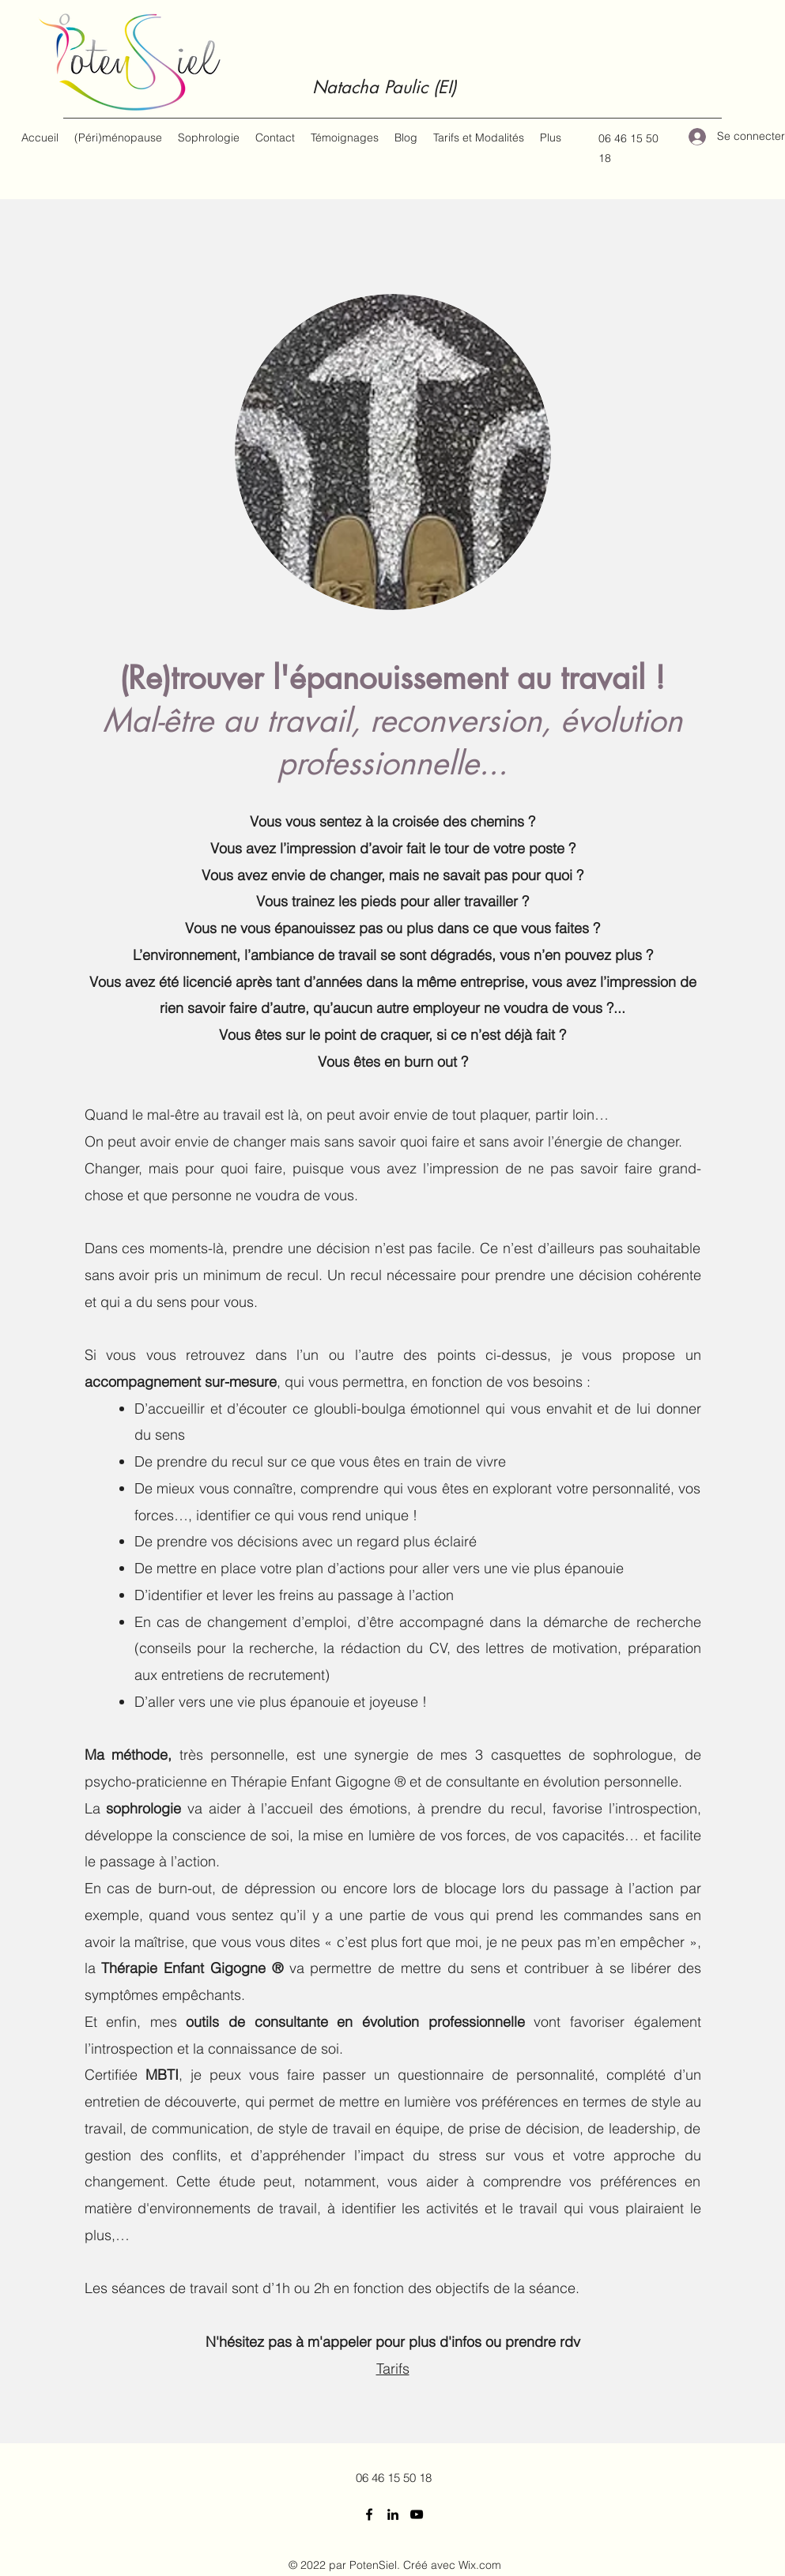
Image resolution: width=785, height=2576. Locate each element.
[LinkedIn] (393, 2514)
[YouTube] (417, 2514)
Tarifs (392, 2368)
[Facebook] (369, 2514)
